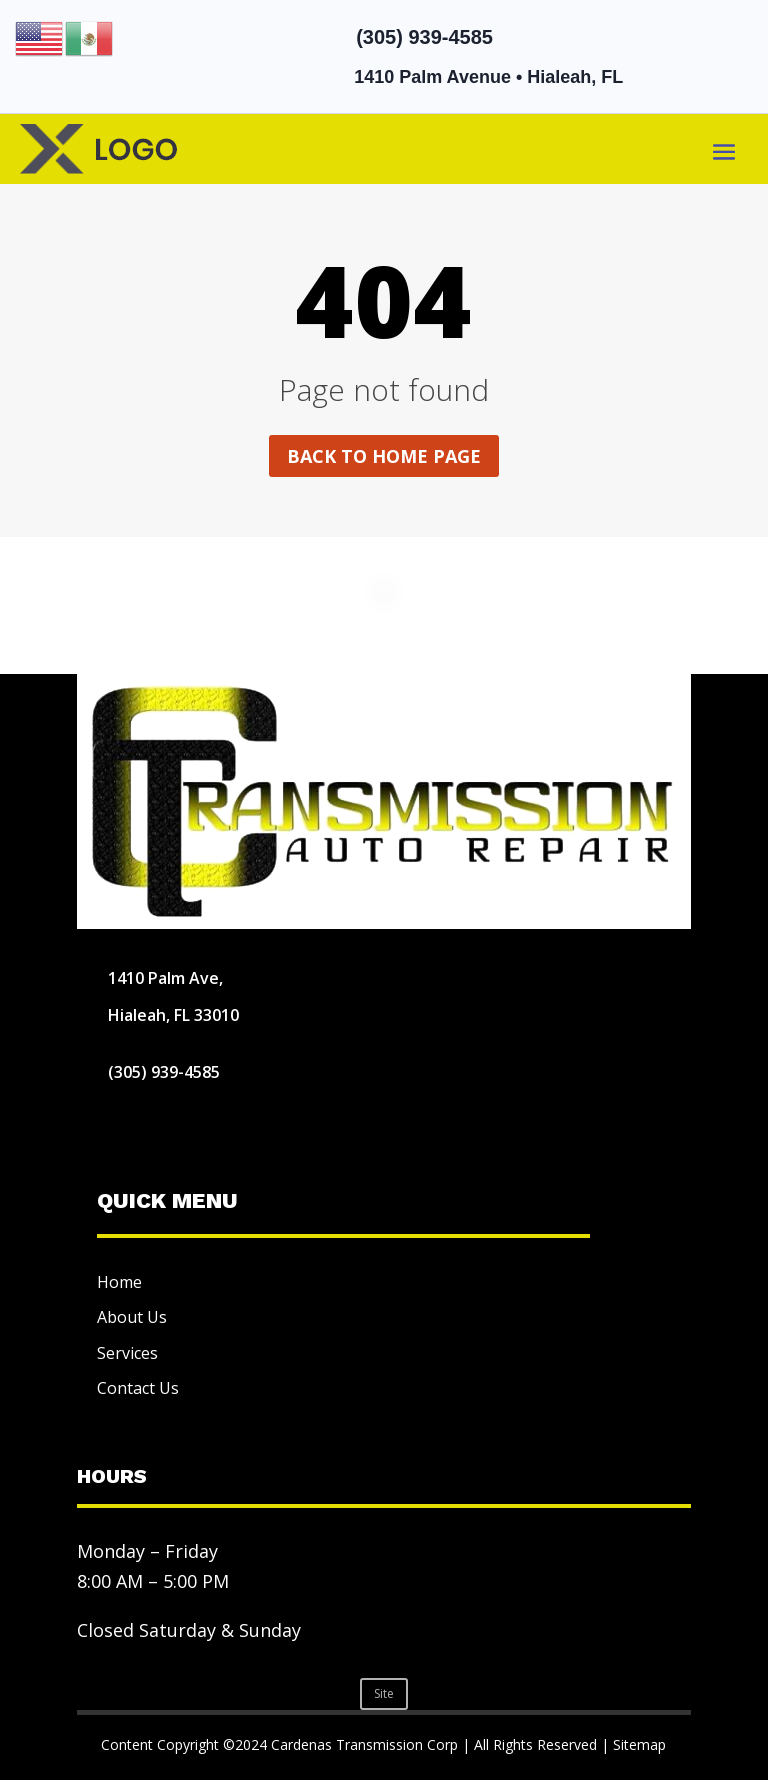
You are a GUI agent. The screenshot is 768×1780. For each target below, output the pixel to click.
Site (384, 1693)
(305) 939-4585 (424, 37)
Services (127, 1353)
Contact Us (138, 1388)
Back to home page (384, 456)
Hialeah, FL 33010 (173, 1015)
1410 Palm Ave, (165, 978)
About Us (132, 1317)
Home (119, 1282)
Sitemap (639, 1744)
